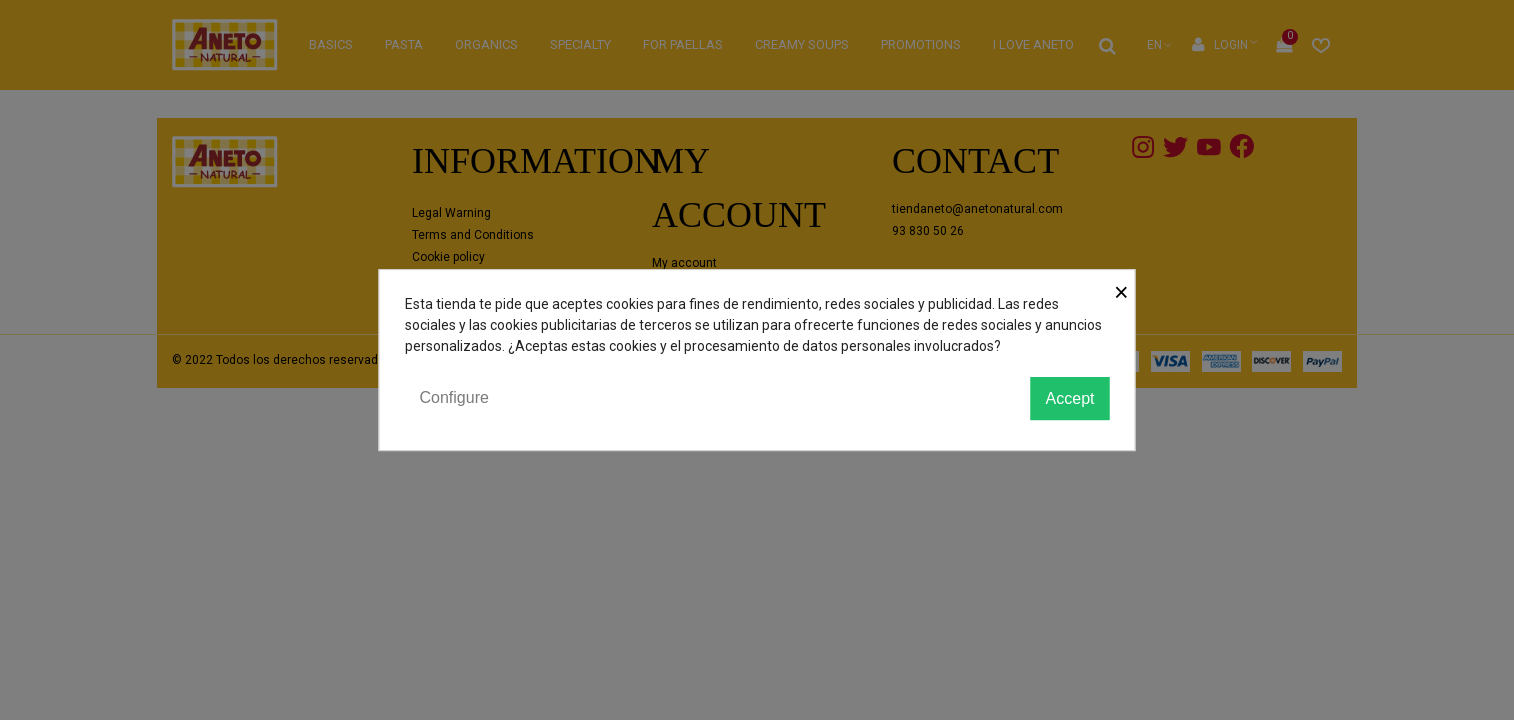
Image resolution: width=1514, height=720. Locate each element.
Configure (454, 397)
